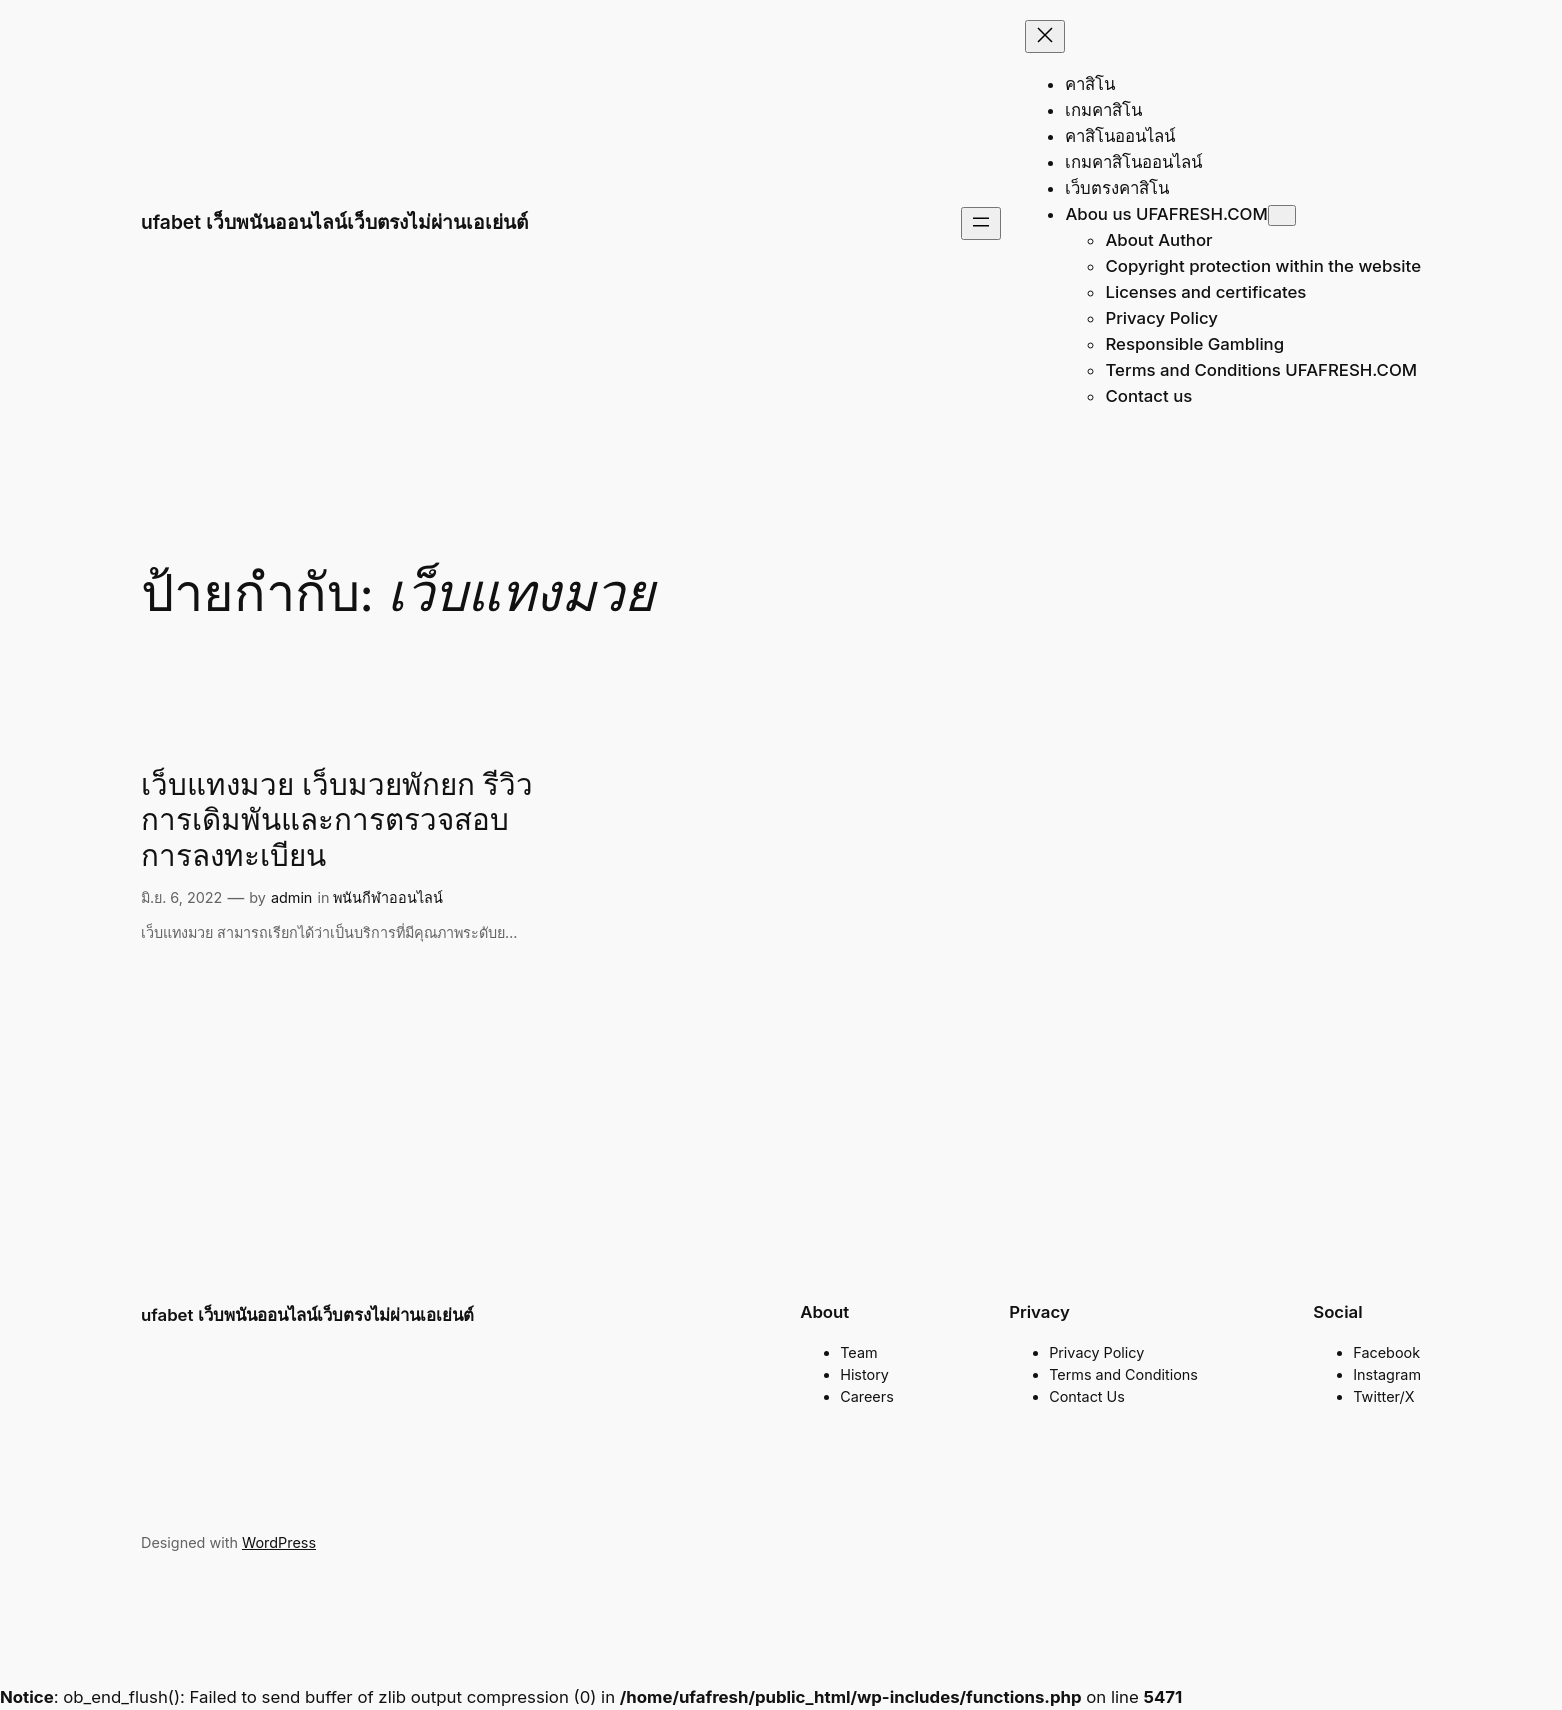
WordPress (279, 1542)
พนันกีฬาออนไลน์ (388, 897)
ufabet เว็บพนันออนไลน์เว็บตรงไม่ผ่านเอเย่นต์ (334, 222)
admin (292, 897)
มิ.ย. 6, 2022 (181, 897)
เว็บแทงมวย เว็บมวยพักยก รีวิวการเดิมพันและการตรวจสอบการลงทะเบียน (337, 822)
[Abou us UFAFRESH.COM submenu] (1282, 215)
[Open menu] (981, 223)
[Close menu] (1045, 36)
